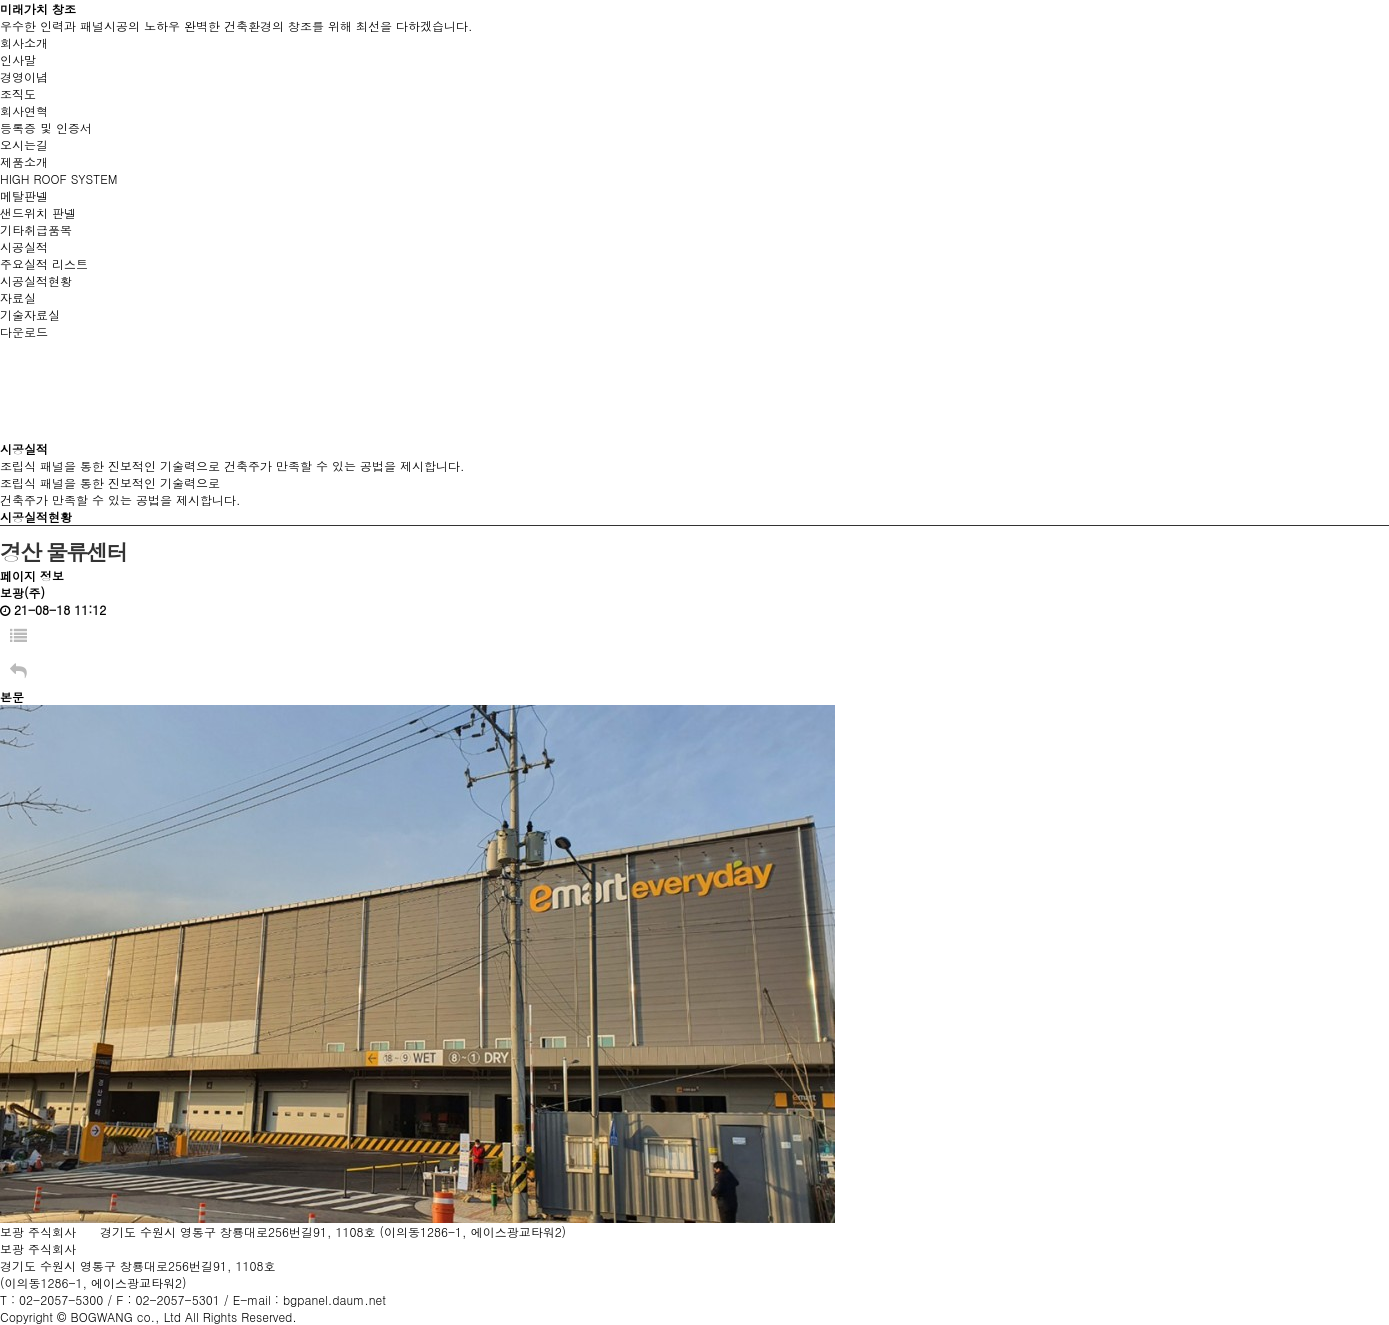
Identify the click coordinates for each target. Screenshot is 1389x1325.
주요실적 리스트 (44, 263)
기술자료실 (30, 314)
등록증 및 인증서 (46, 127)
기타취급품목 (36, 229)
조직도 (18, 93)
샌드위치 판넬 (38, 212)
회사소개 (24, 42)
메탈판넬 (24, 195)
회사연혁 (24, 110)
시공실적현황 (36, 280)
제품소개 (24, 161)
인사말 (18, 59)
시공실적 (24, 246)
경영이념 (24, 76)
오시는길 (24, 144)
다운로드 (24, 331)
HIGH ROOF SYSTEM (58, 178)
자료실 (18, 297)
